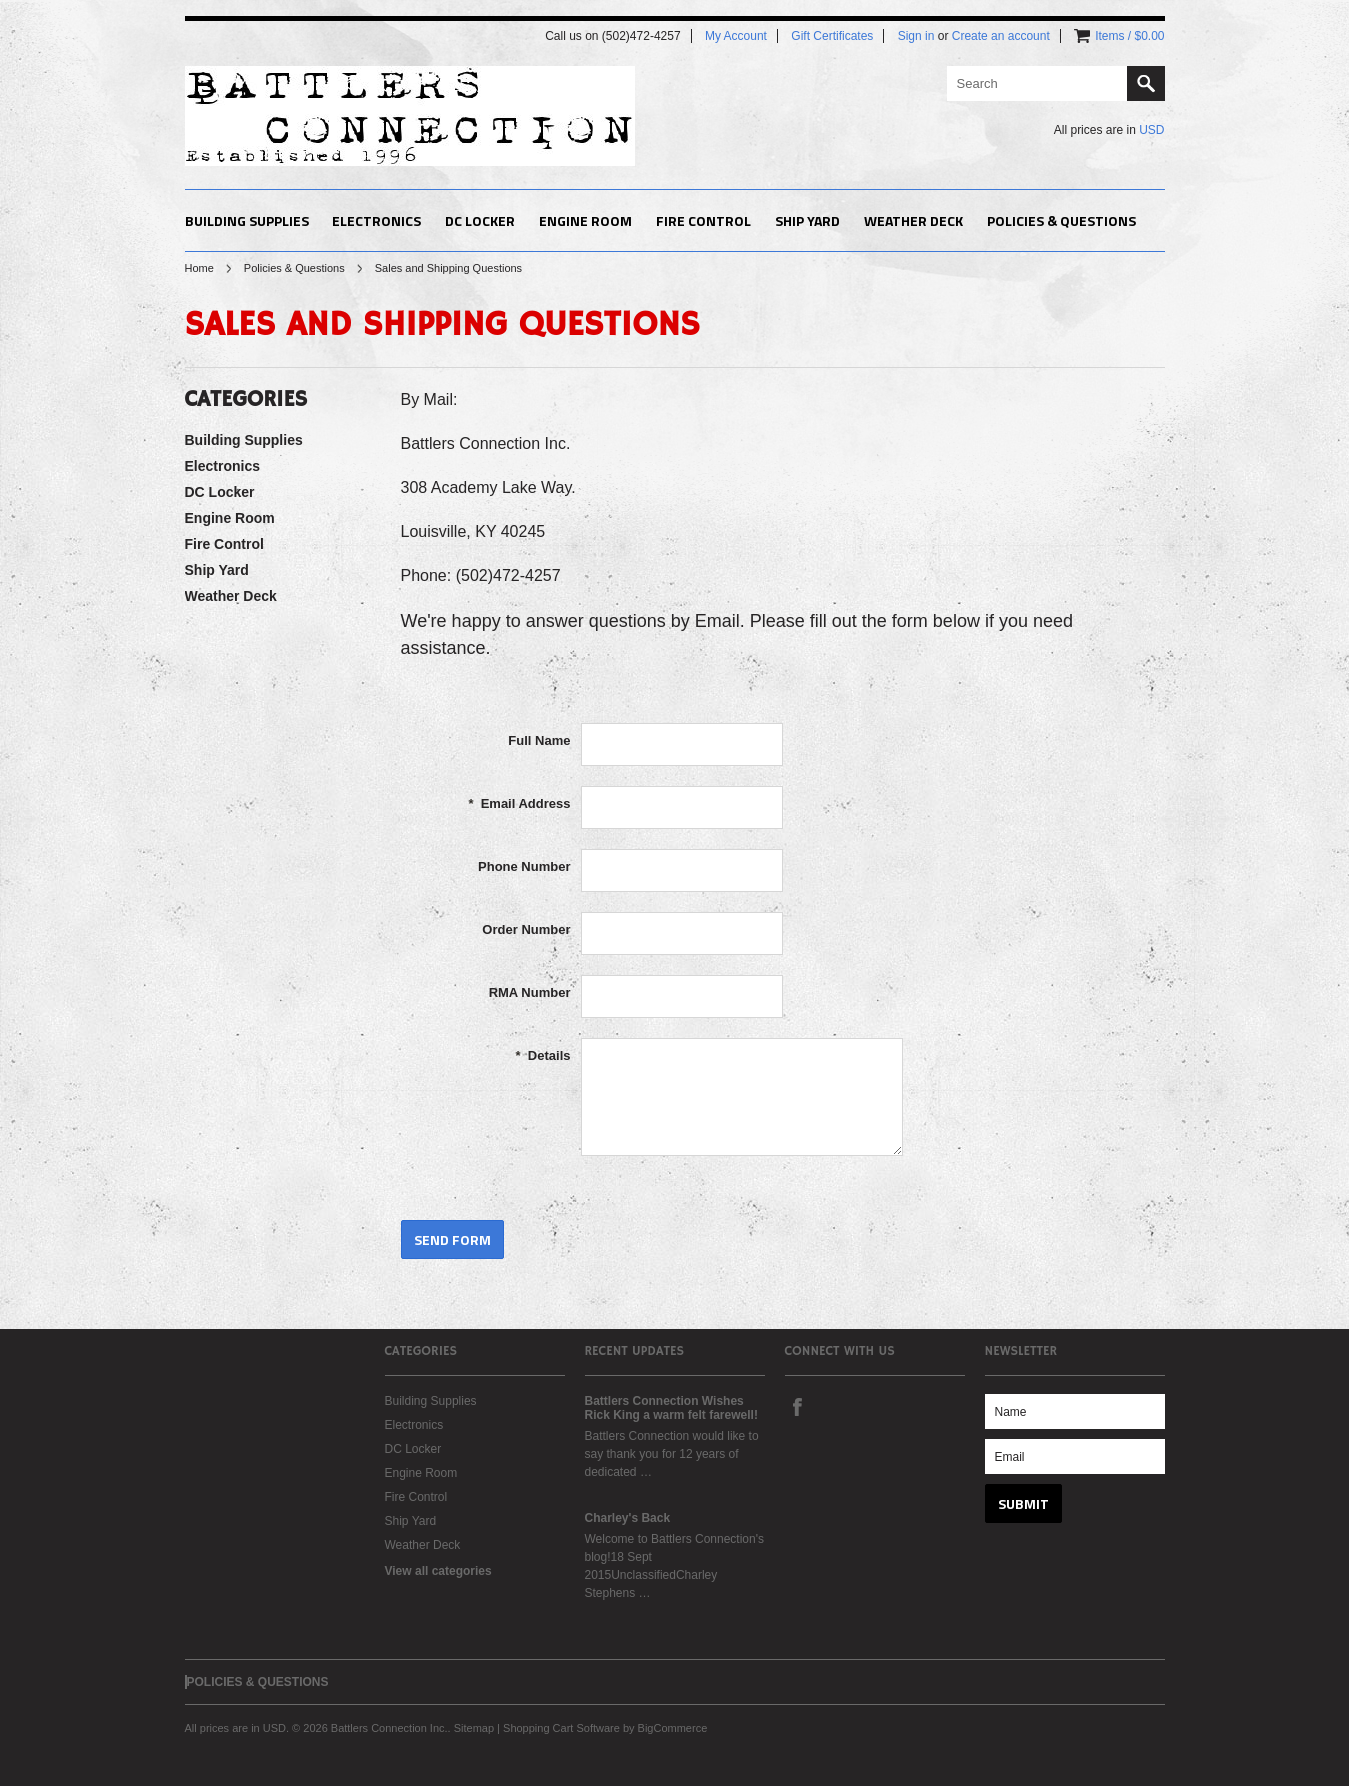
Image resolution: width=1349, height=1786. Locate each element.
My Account (736, 36)
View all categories (438, 1571)
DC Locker (480, 220)
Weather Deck (913, 220)
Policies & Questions (294, 268)
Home (199, 268)
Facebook (797, 1406)
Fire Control (703, 220)
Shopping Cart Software (561, 1728)
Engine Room (585, 220)
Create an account (1001, 36)
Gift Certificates (832, 36)
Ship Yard (807, 220)
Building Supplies (247, 220)
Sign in (916, 36)
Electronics (376, 220)
